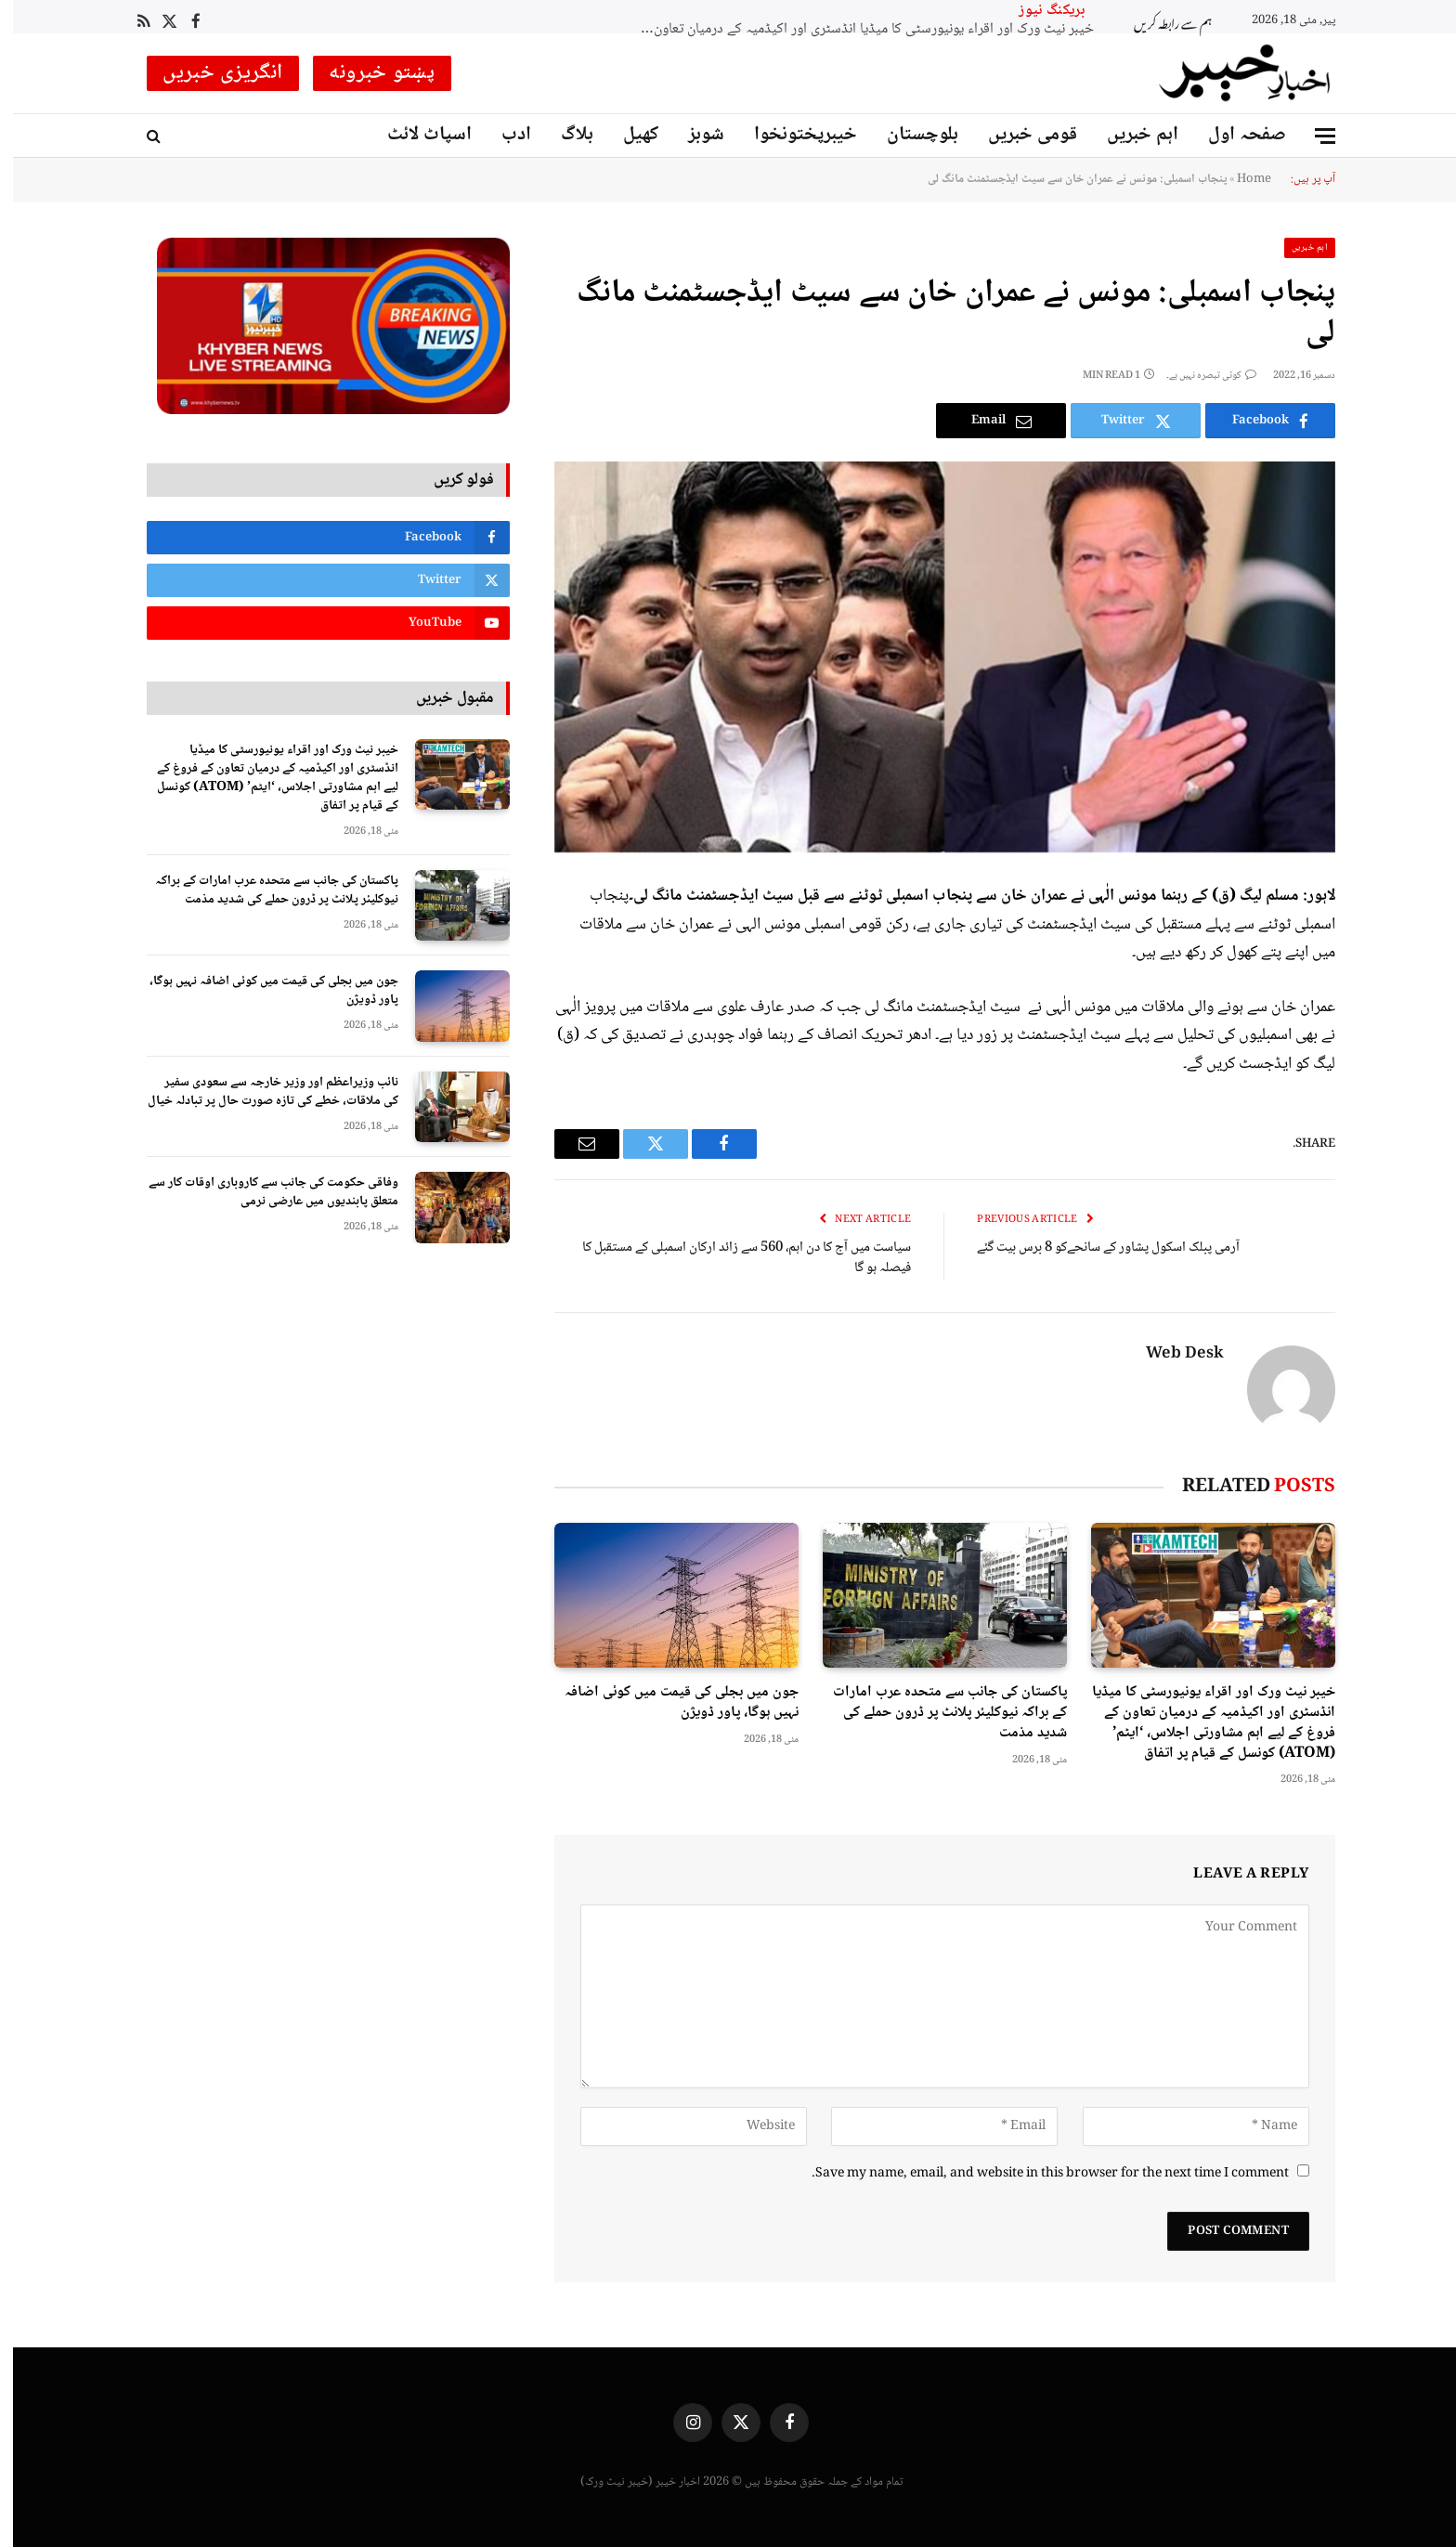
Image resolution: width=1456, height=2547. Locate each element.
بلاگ (564, 135)
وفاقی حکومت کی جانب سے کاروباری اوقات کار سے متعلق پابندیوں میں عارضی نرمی (260, 1192)
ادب (503, 135)
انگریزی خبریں (210, 73)
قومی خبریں (1019, 135)
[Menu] (1312, 136)
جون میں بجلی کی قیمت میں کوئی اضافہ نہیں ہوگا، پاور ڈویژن (669, 1703)
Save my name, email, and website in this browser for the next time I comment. (1037, 2174)
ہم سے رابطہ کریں (1160, 21)
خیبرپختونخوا (792, 135)
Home (1241, 179)
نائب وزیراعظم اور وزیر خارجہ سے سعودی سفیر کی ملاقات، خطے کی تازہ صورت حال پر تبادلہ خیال (260, 1092)
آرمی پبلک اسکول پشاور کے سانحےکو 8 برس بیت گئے (1095, 1248)
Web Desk (1172, 1354)
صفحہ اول (1234, 135)
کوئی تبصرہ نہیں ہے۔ (1198, 375)
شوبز (693, 135)
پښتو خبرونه (369, 73)
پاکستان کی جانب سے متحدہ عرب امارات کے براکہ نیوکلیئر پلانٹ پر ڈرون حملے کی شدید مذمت (937, 1713)
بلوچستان (909, 135)
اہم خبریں (1129, 135)
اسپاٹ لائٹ (416, 135)
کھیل (627, 135)
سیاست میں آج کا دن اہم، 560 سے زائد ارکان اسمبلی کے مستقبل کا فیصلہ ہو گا (733, 1258)
